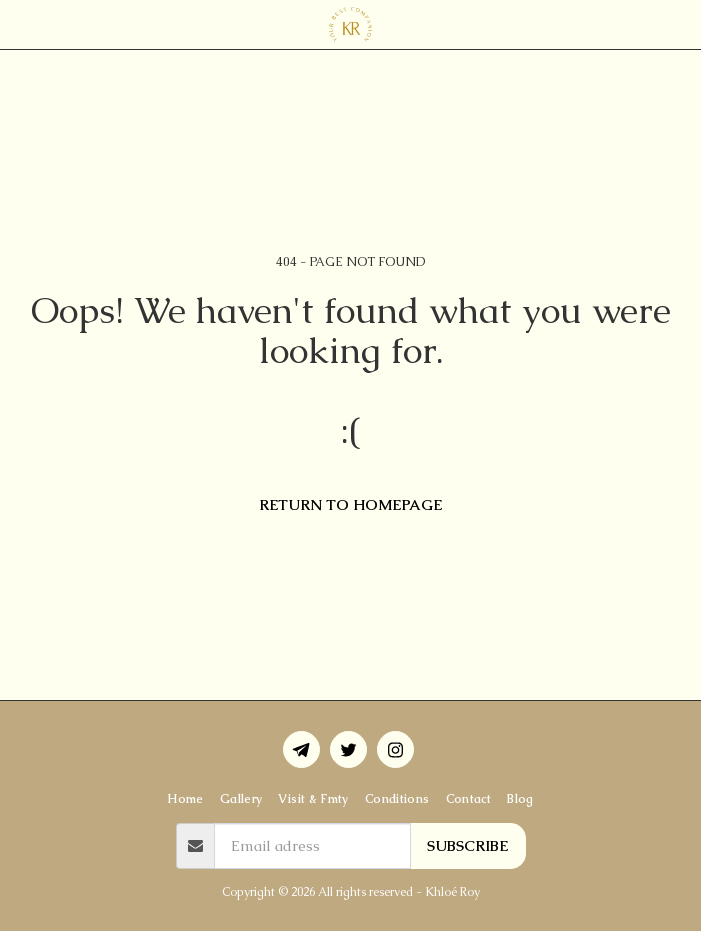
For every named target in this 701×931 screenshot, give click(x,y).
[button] (22, 24)
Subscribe (467, 845)
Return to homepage (350, 504)
